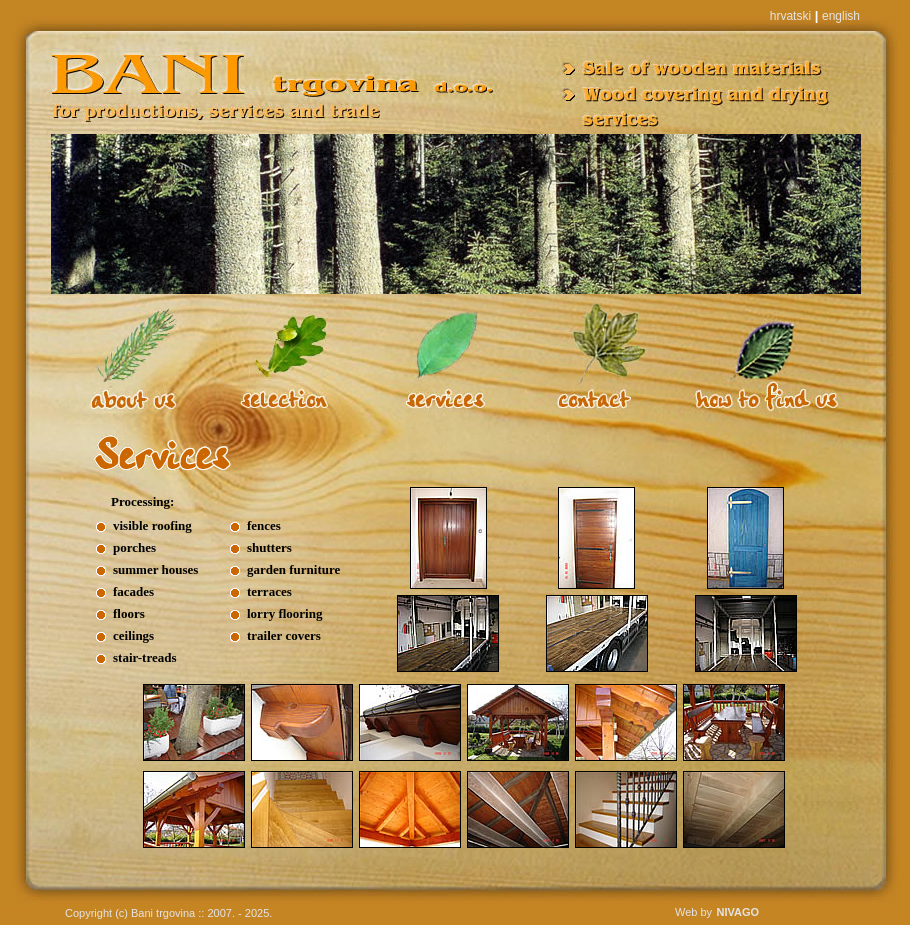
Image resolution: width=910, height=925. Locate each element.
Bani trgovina (163, 913)
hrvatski (790, 16)
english (841, 16)
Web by (693, 912)
